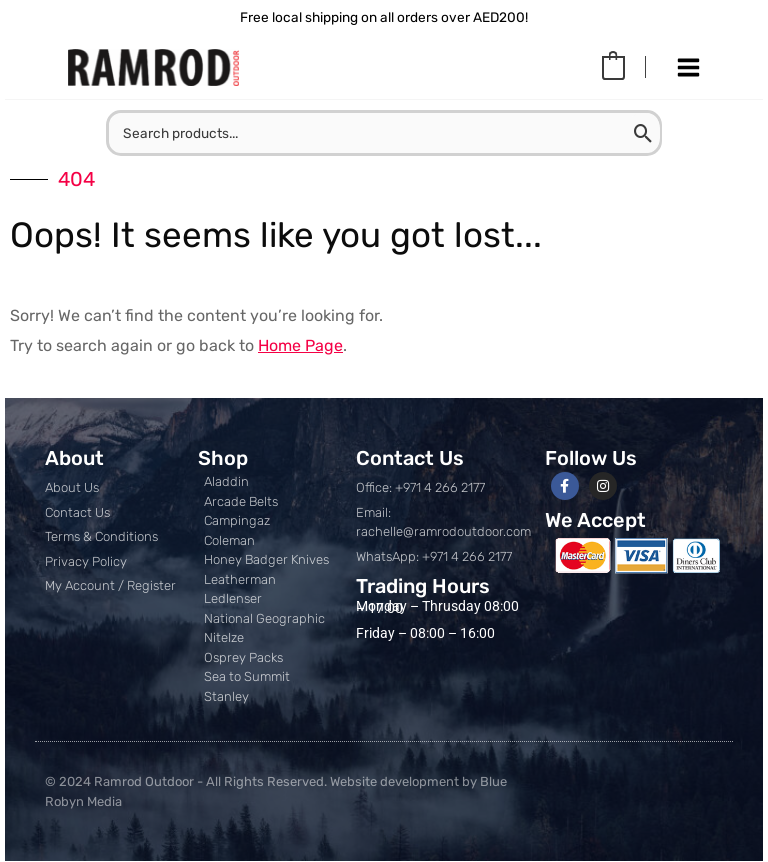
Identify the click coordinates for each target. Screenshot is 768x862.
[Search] (668, 134)
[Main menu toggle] (688, 68)
